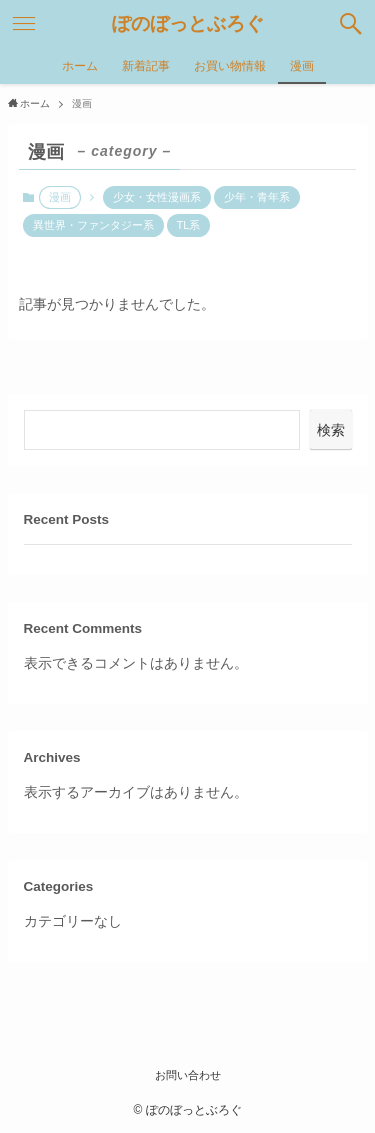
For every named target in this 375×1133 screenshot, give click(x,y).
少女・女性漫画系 (157, 197)
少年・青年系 (257, 197)
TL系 (189, 225)
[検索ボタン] (351, 24)
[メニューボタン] (24, 24)
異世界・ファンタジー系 (93, 225)
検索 (331, 430)
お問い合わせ (188, 1075)
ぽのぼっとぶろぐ (188, 24)
